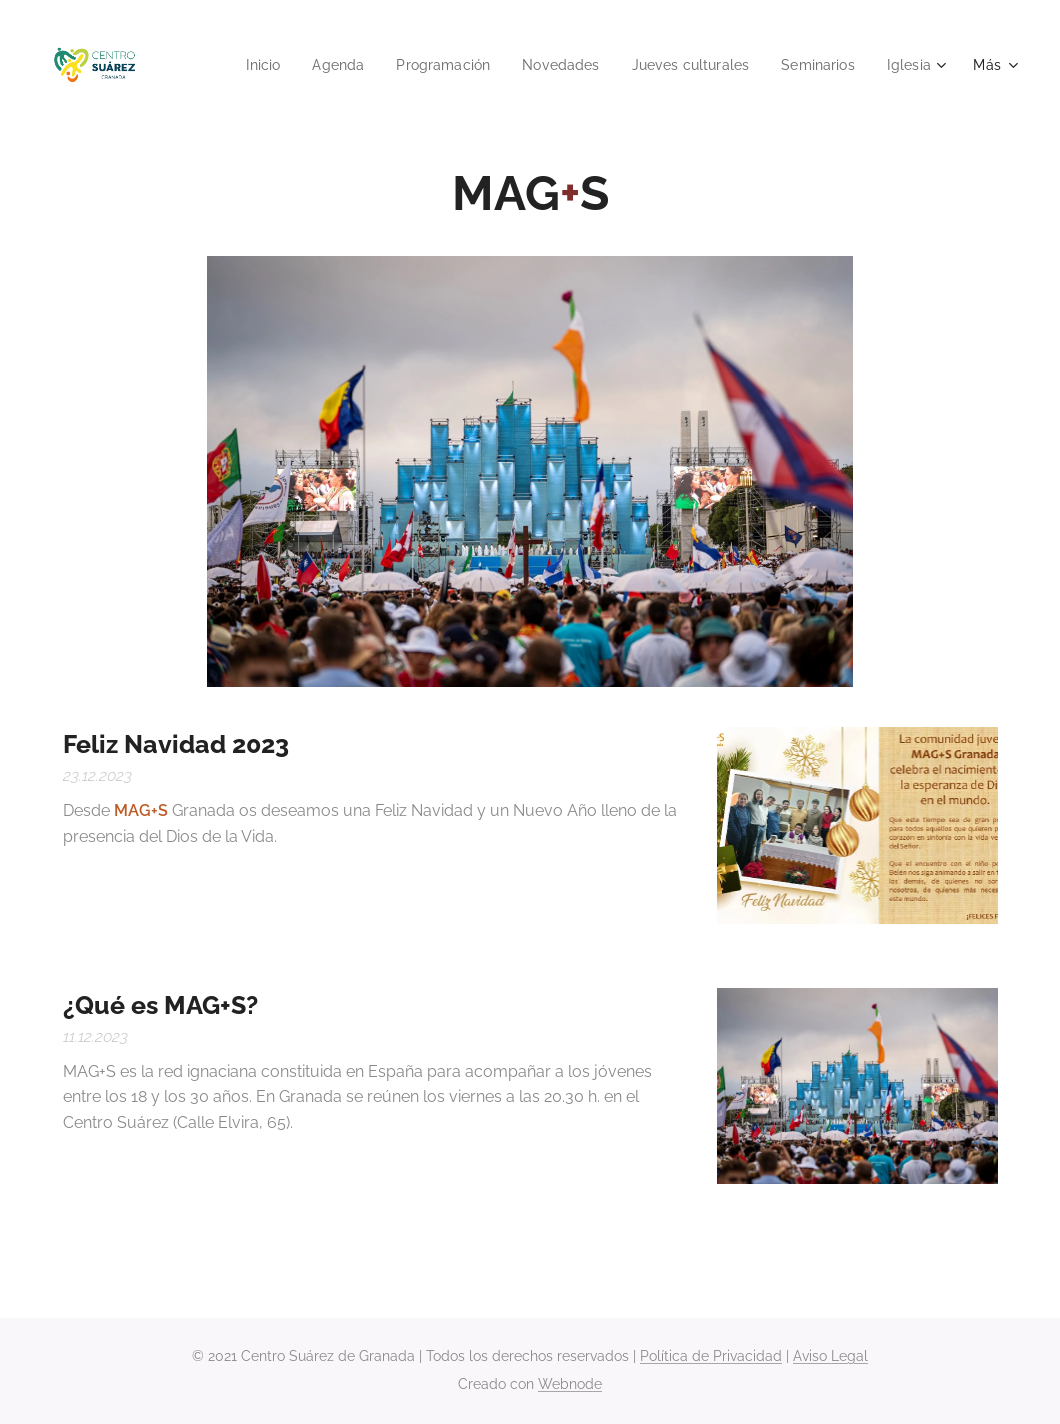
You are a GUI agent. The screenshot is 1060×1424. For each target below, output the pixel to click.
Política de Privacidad (711, 1356)
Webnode (570, 1384)
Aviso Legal (830, 1356)
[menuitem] (233, 65)
